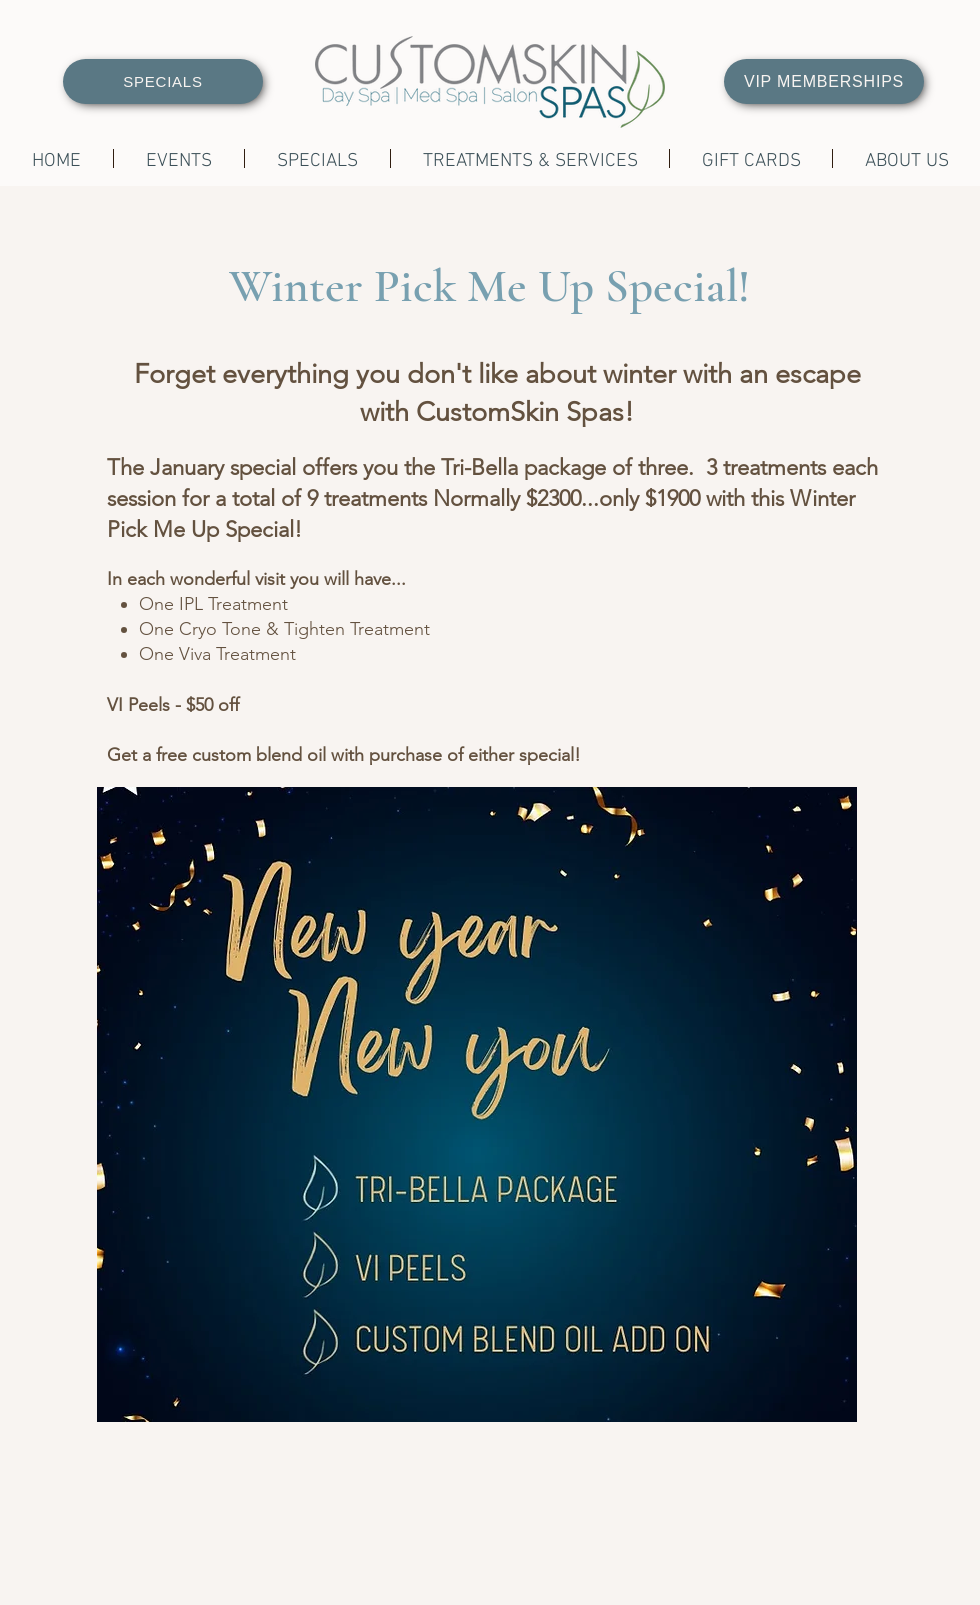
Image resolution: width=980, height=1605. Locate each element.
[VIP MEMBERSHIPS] (824, 81)
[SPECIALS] (163, 81)
